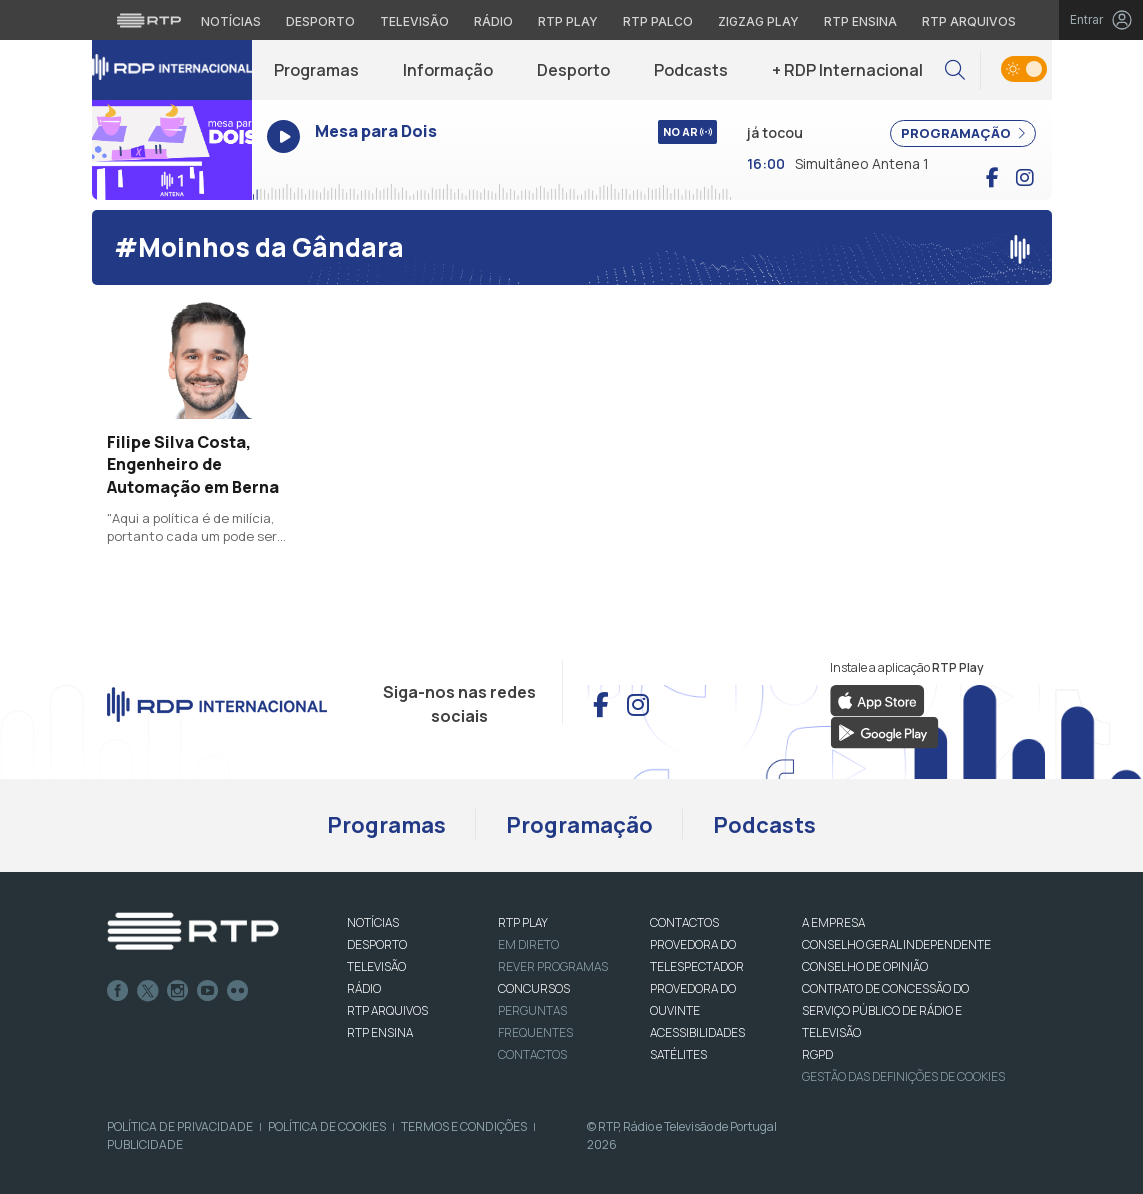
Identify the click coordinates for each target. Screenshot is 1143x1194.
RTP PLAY (523, 922)
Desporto (573, 70)
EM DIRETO (528, 944)
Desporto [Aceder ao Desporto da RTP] (320, 21)
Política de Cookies (327, 1126)
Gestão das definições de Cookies (903, 1076)
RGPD (817, 1054)
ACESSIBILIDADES (697, 1032)
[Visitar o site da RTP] (149, 20)
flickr (238, 991)
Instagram (178, 991)
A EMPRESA (833, 922)
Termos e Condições (464, 1126)
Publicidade (145, 1144)
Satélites (678, 1054)
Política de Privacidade (180, 1126)
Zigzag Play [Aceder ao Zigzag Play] (758, 21)
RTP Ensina (380, 1032)
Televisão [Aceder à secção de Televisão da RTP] (414, 21)
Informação (448, 70)
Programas (316, 70)
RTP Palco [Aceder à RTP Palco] (658, 21)
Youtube (208, 991)
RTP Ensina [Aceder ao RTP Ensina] (860, 21)
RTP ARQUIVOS (387, 1010)
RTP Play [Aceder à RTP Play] (568, 21)
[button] (955, 70)
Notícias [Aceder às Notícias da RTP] (231, 21)
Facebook (118, 991)
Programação (579, 825)
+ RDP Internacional (847, 70)
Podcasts (691, 70)
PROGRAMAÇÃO (963, 133)
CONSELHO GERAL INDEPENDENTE (896, 944)
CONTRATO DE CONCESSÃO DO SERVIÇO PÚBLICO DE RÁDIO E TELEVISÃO (885, 1010)
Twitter (148, 991)
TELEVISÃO (376, 966)
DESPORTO (377, 944)
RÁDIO (364, 988)
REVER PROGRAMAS (553, 966)
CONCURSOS (534, 988)
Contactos (532, 1054)
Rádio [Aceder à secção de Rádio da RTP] (493, 21)
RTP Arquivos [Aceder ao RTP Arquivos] (969, 21)
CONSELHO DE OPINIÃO (865, 966)
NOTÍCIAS (373, 922)
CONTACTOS (684, 922)
